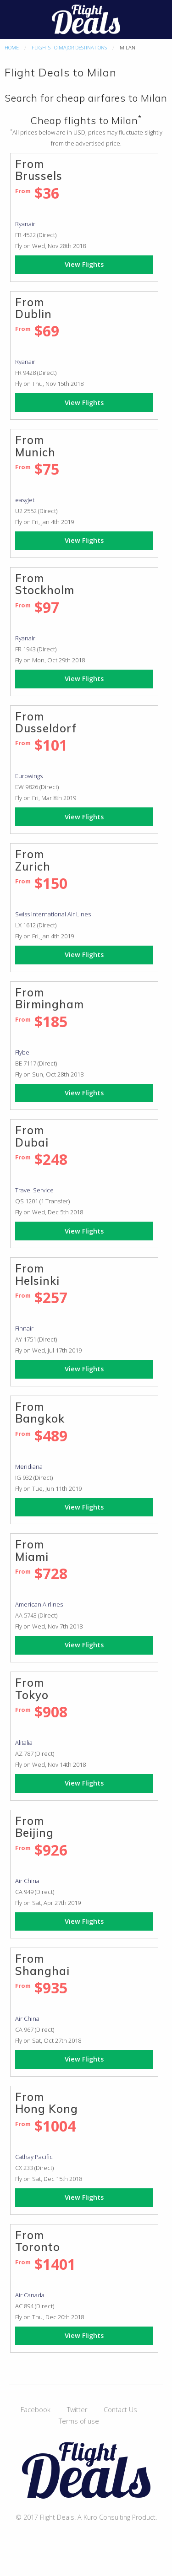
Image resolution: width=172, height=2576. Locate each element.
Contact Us (120, 2409)
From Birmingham (49, 998)
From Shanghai (42, 1964)
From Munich (35, 446)
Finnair (24, 1328)
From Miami (32, 1550)
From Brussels (38, 170)
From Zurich (32, 860)
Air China (27, 1881)
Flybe (22, 1052)
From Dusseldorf (46, 722)
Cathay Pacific (34, 2157)
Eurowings (29, 776)
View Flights (84, 264)
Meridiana (29, 1466)
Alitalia (24, 1742)
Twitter (77, 2409)
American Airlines (39, 1604)
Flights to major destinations (69, 47)
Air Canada (29, 2295)
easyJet (24, 500)
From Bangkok (40, 1412)
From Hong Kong (46, 2103)
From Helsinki (37, 1274)
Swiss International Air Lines (53, 914)
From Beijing (34, 1827)
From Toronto (37, 2241)
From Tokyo (32, 1688)
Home (12, 47)
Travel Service (34, 1190)
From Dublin (33, 308)
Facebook (35, 2409)
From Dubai (32, 1136)
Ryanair (25, 224)
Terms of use (79, 2421)
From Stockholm (44, 584)
